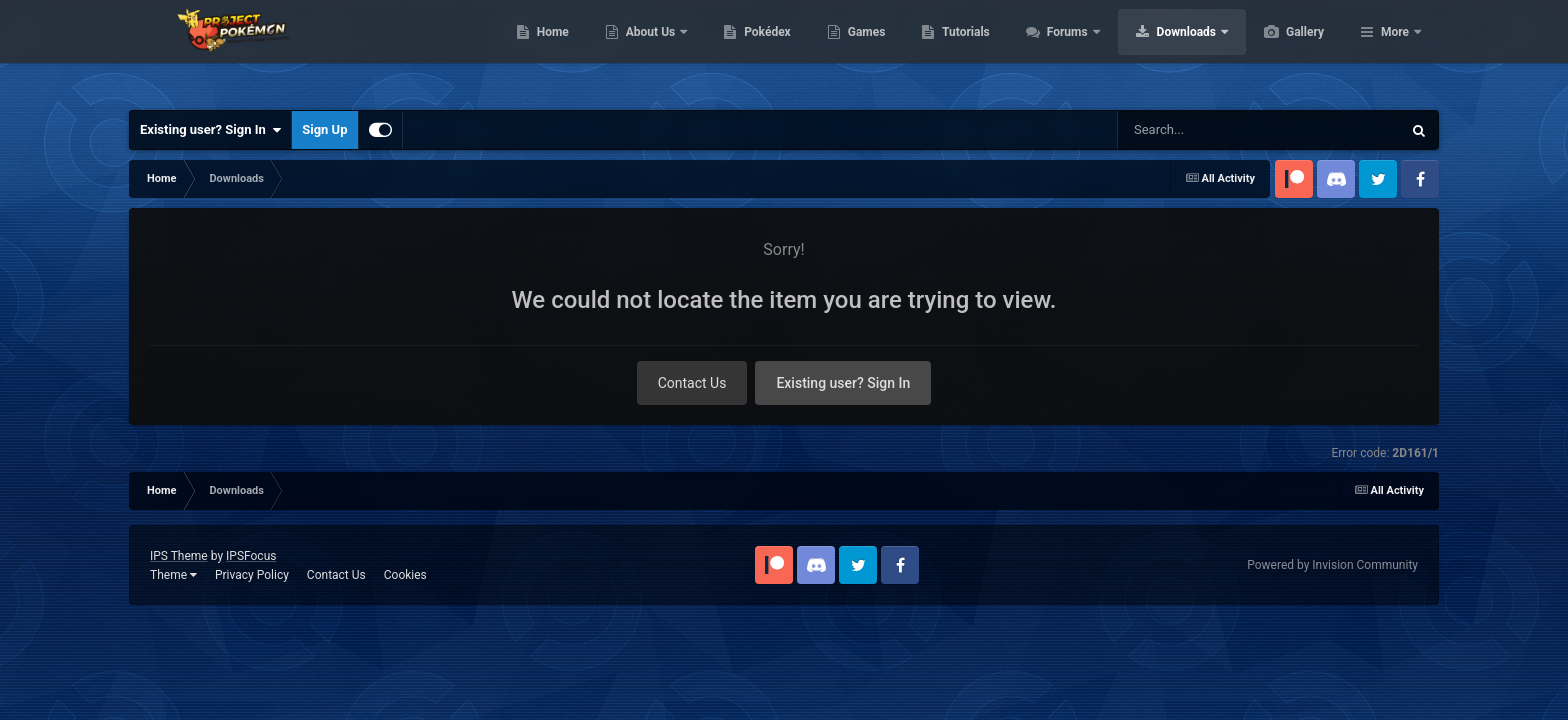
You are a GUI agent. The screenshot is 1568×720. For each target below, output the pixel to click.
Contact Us (692, 383)
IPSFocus (251, 556)
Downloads (1282, 50)
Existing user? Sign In (210, 130)
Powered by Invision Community (1332, 565)
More (1395, 50)
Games (961, 50)
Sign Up (324, 129)
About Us (746, 50)
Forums (1163, 50)
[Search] (1227, 130)
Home (647, 50)
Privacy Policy (252, 575)
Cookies (405, 575)
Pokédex (862, 50)
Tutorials (1060, 50)
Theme (173, 575)
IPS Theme (179, 556)
